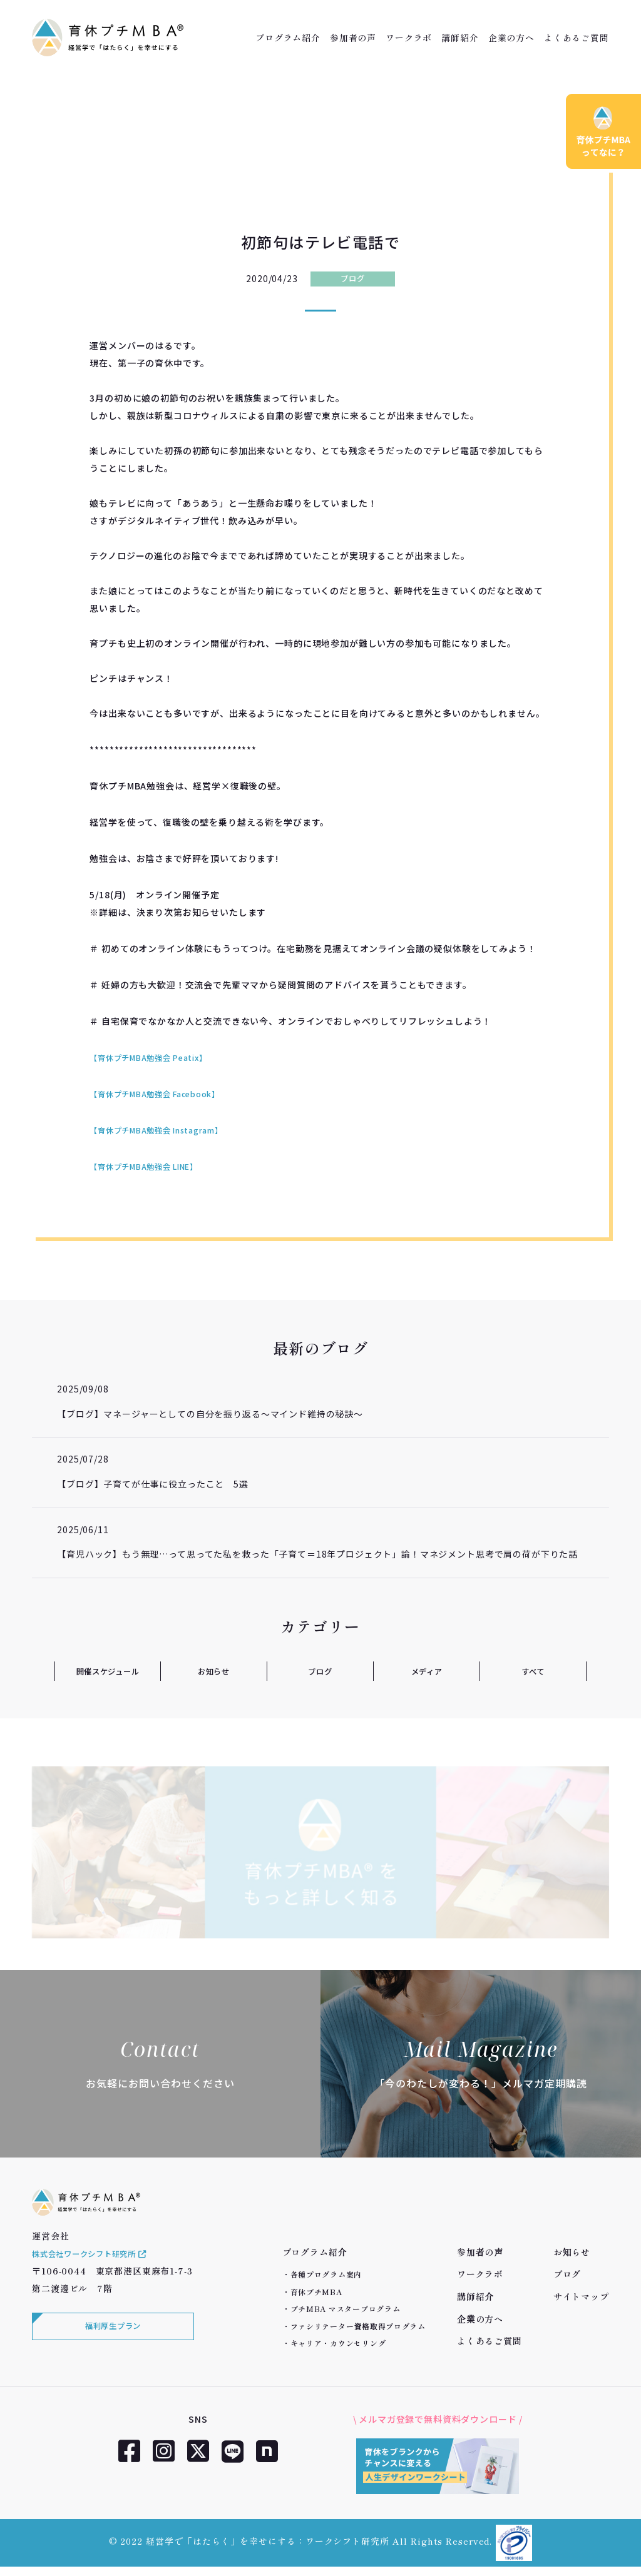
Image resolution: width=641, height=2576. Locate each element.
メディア (426, 1671)
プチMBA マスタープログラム (345, 2308)
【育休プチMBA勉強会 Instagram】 (167, 1129)
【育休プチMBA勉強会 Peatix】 (157, 1057)
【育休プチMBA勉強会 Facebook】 (165, 1093)
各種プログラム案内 (326, 2274)
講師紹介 (459, 37)
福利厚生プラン (110, 2344)
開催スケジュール (108, 1671)
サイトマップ (581, 2296)
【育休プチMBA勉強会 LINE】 (152, 1166)
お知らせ (213, 1671)
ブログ (353, 278)
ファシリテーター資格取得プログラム (358, 2326)
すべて (533, 1671)
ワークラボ (409, 37)
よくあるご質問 (576, 37)
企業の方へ (511, 37)
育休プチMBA (316, 2291)
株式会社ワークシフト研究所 (98, 2269)
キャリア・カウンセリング (338, 2343)
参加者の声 (353, 37)
